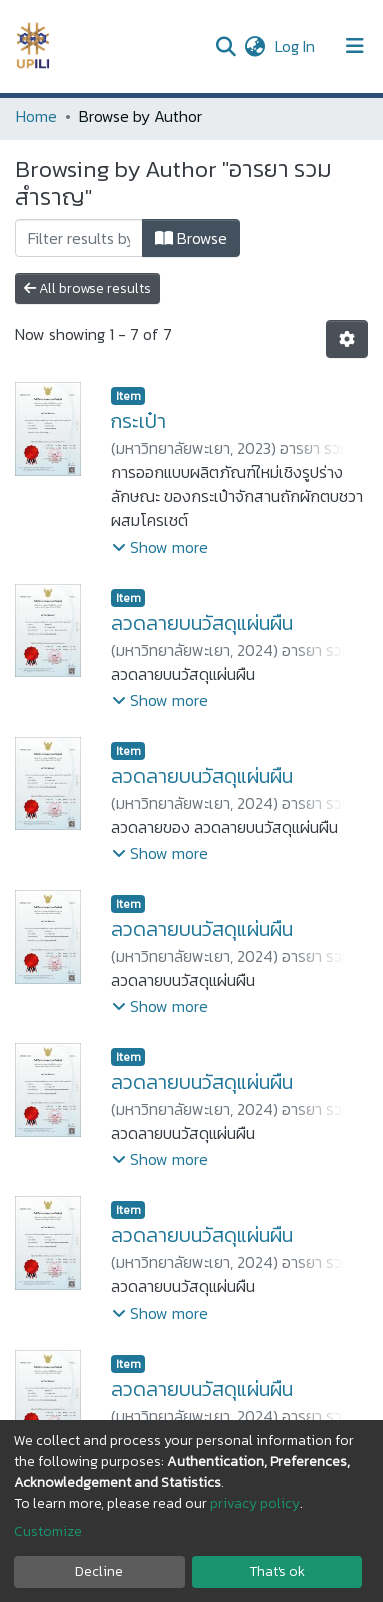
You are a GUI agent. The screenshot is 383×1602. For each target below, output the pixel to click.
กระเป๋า (138, 421)
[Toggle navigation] (355, 46)
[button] (254, 46)
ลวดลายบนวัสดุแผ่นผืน (202, 623)
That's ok (277, 1571)
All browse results (87, 288)
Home (36, 116)
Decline (99, 1571)
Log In (297, 46)
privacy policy (255, 1503)
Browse (191, 238)
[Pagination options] (347, 339)
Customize (48, 1531)
